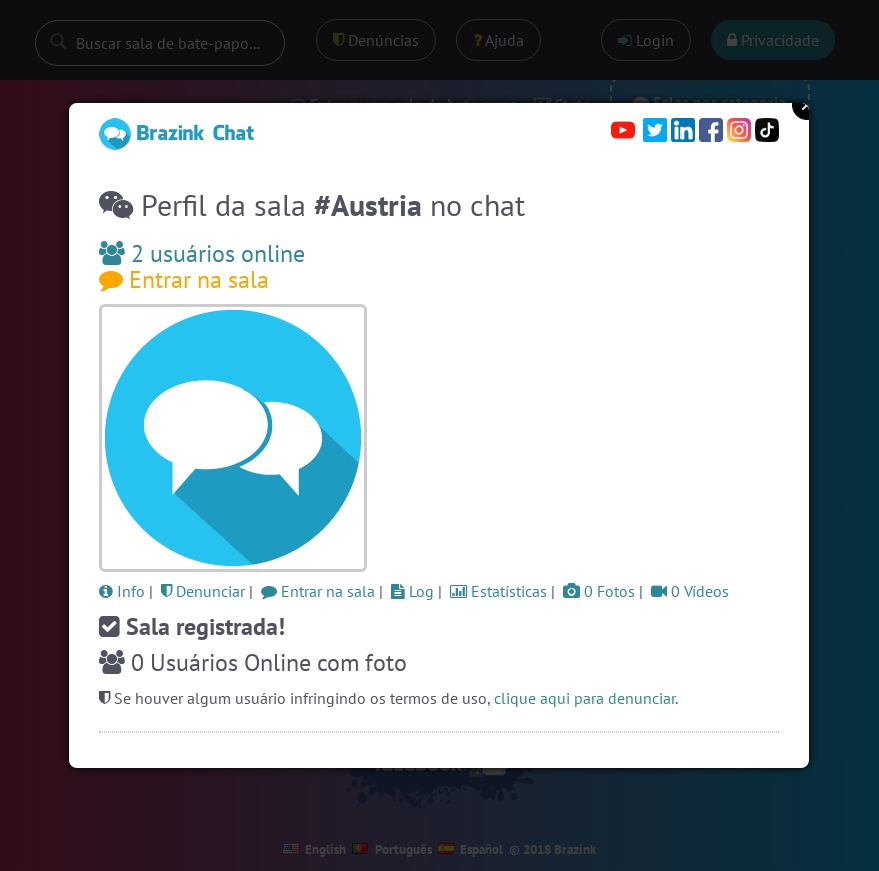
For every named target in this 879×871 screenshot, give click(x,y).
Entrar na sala (184, 279)
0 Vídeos (690, 591)
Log (412, 591)
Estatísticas (498, 591)
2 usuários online (202, 253)
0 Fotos (599, 591)
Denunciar (203, 591)
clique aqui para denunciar (584, 698)
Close (807, 105)
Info (122, 591)
